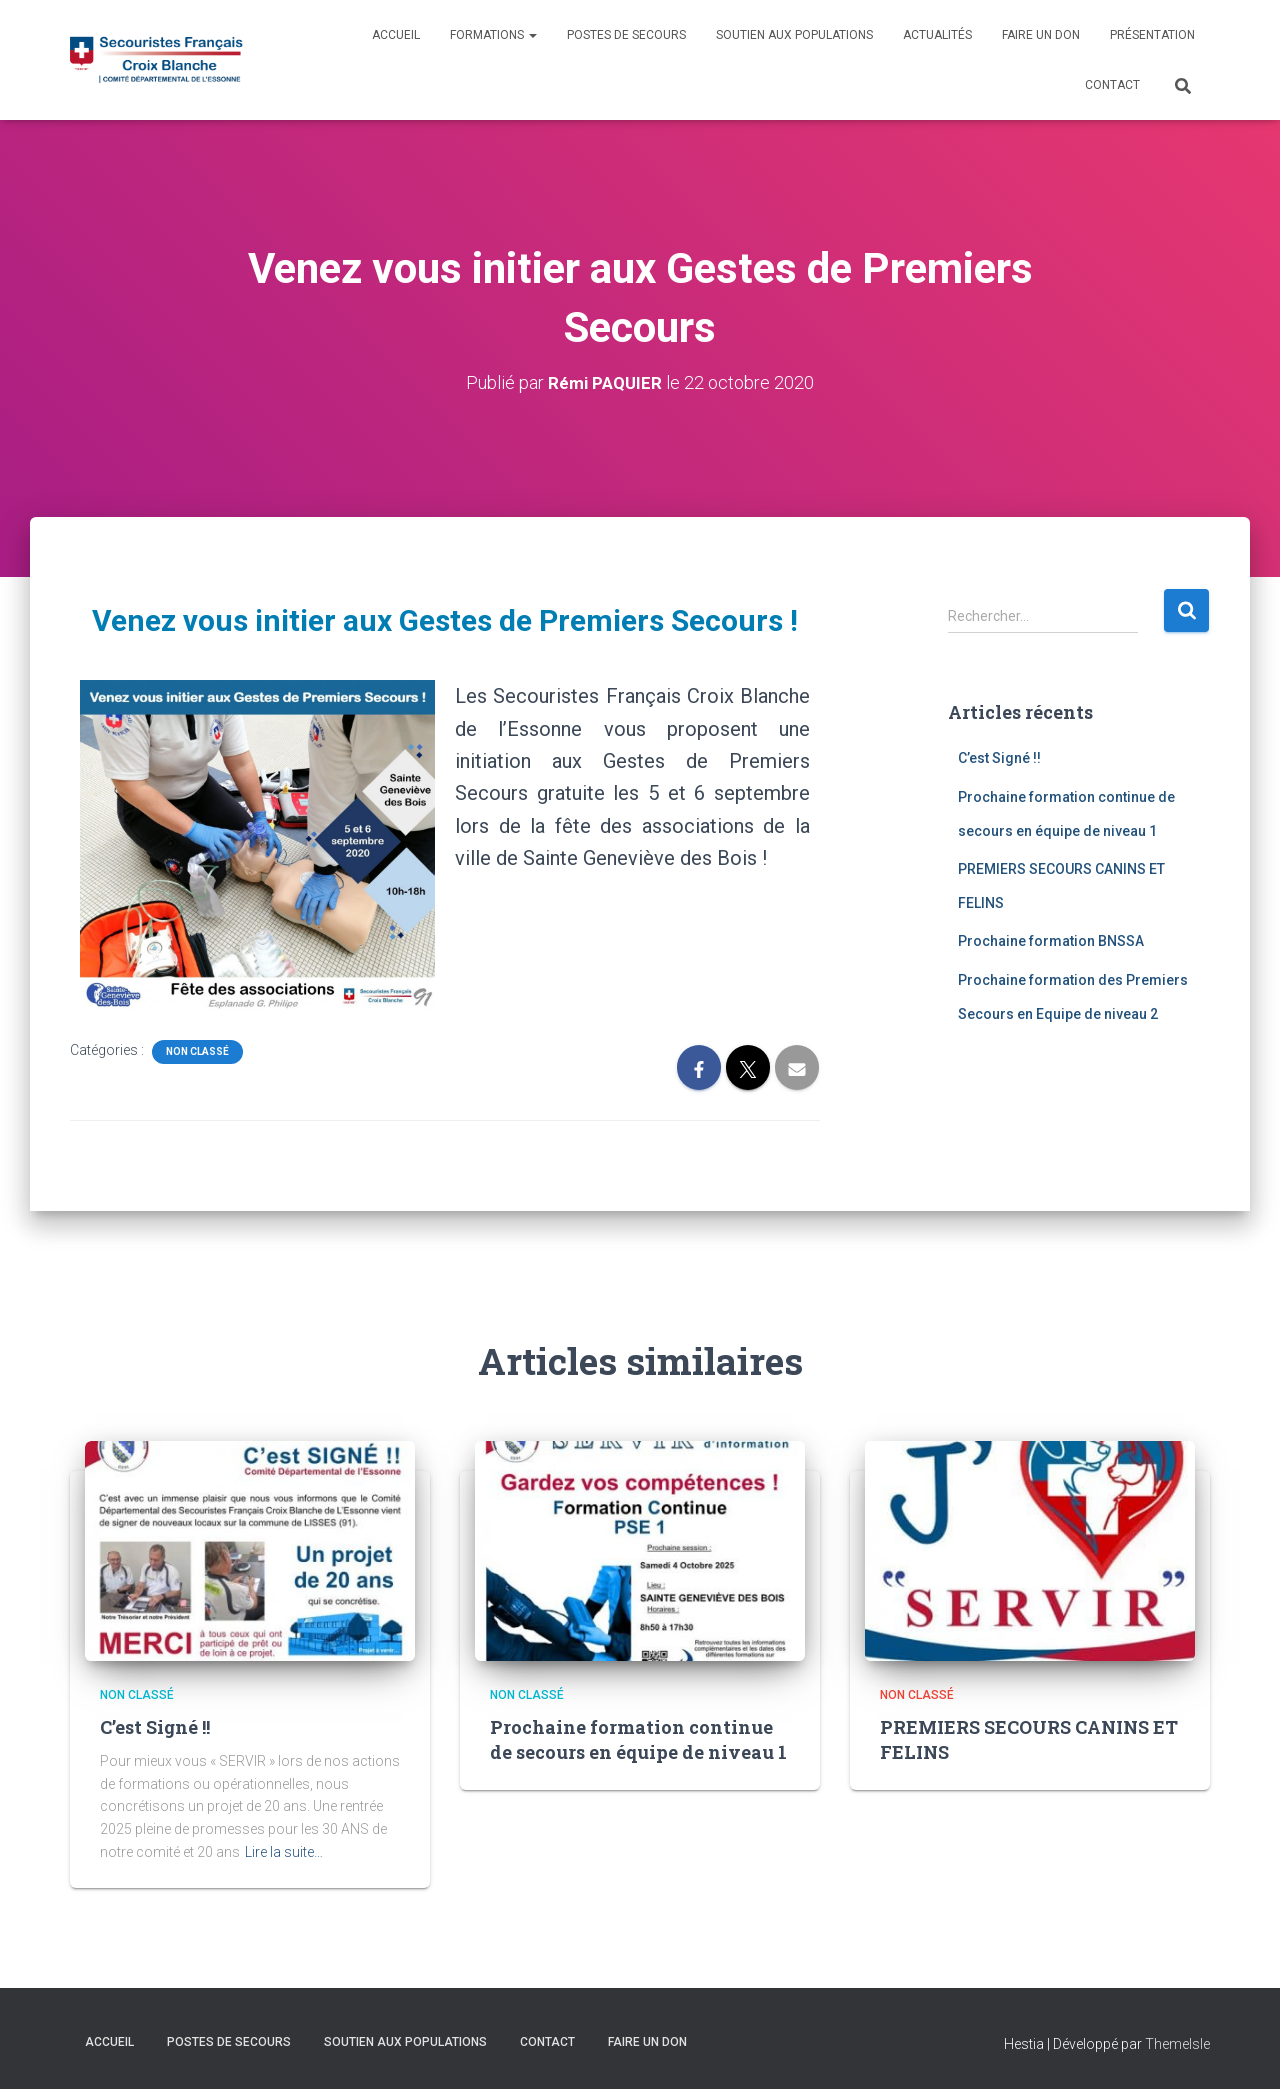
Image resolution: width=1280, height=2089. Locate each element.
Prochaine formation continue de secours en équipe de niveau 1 (638, 1739)
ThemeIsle (1177, 2044)
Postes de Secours (626, 35)
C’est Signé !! (999, 758)
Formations (493, 35)
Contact (1112, 85)
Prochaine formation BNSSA (1051, 941)
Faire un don (1041, 35)
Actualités (937, 35)
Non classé (197, 1051)
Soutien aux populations (794, 35)
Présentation (1152, 35)
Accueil (396, 35)
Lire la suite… (284, 1852)
